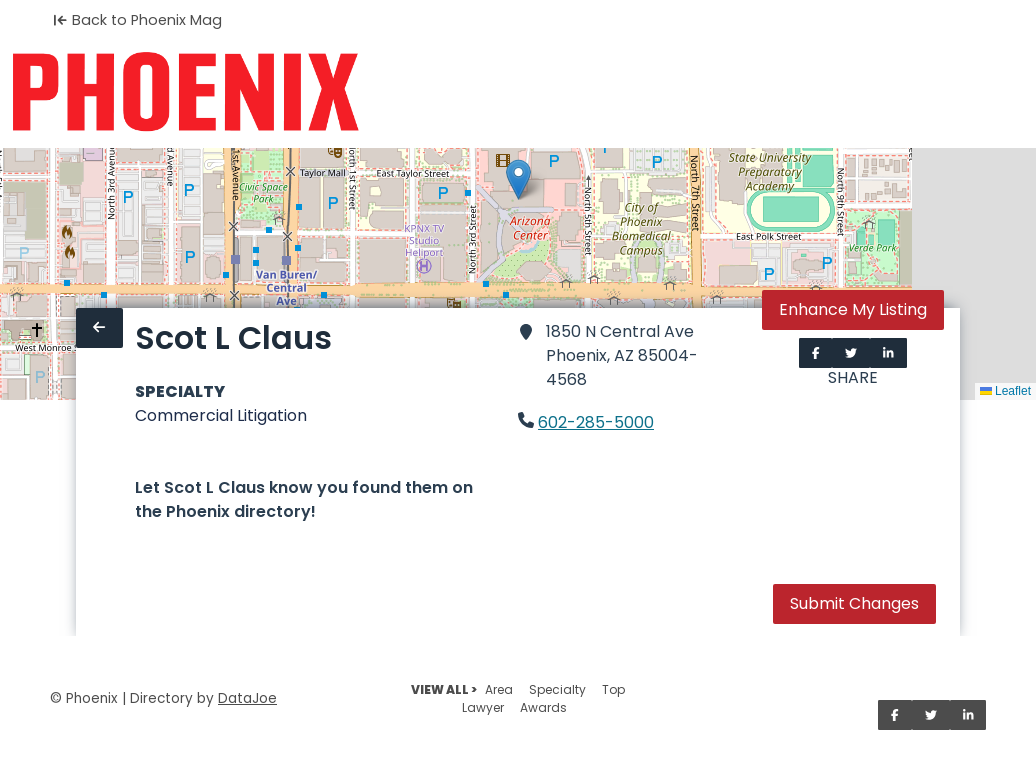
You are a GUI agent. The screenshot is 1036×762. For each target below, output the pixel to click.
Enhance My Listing (853, 309)
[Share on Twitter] (851, 353)
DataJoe (247, 698)
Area (499, 689)
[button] (518, 179)
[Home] (185, 92)
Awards (543, 707)
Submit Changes (854, 603)
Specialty (557, 689)
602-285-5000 (596, 422)
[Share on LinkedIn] (888, 353)
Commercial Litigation (221, 415)
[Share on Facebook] (816, 353)
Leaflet (1005, 391)
